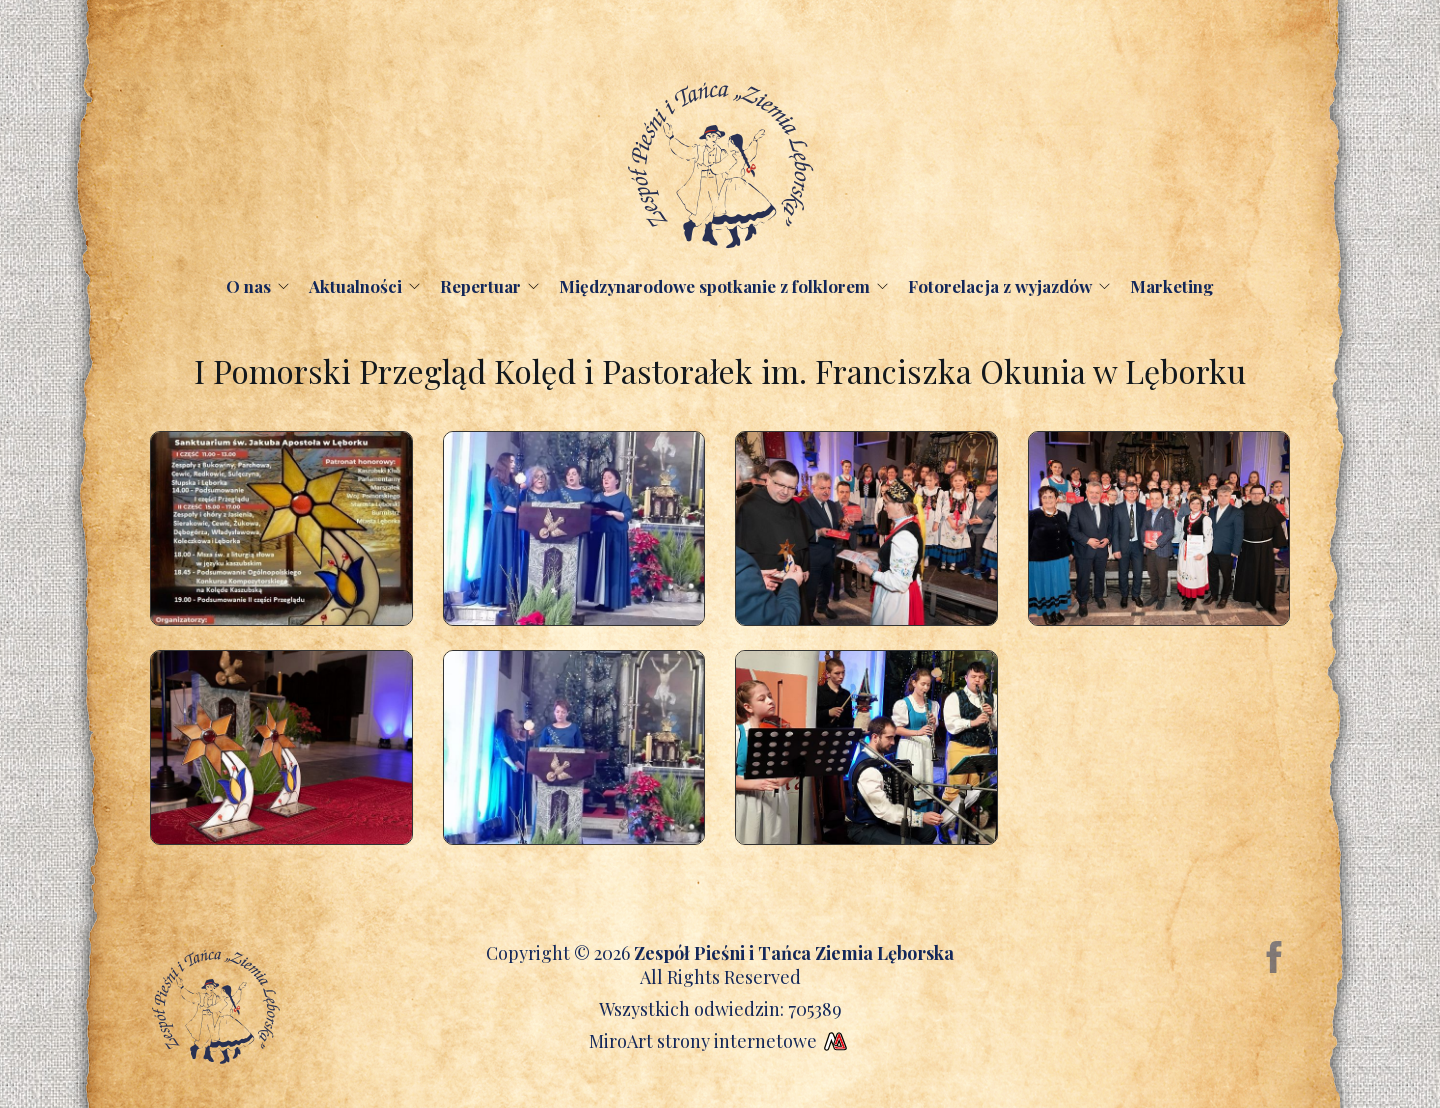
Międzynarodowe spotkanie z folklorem (714, 286)
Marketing (1172, 286)
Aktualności (355, 286)
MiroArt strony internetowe (720, 1041)
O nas (248, 286)
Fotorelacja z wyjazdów (1000, 286)
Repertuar (480, 286)
